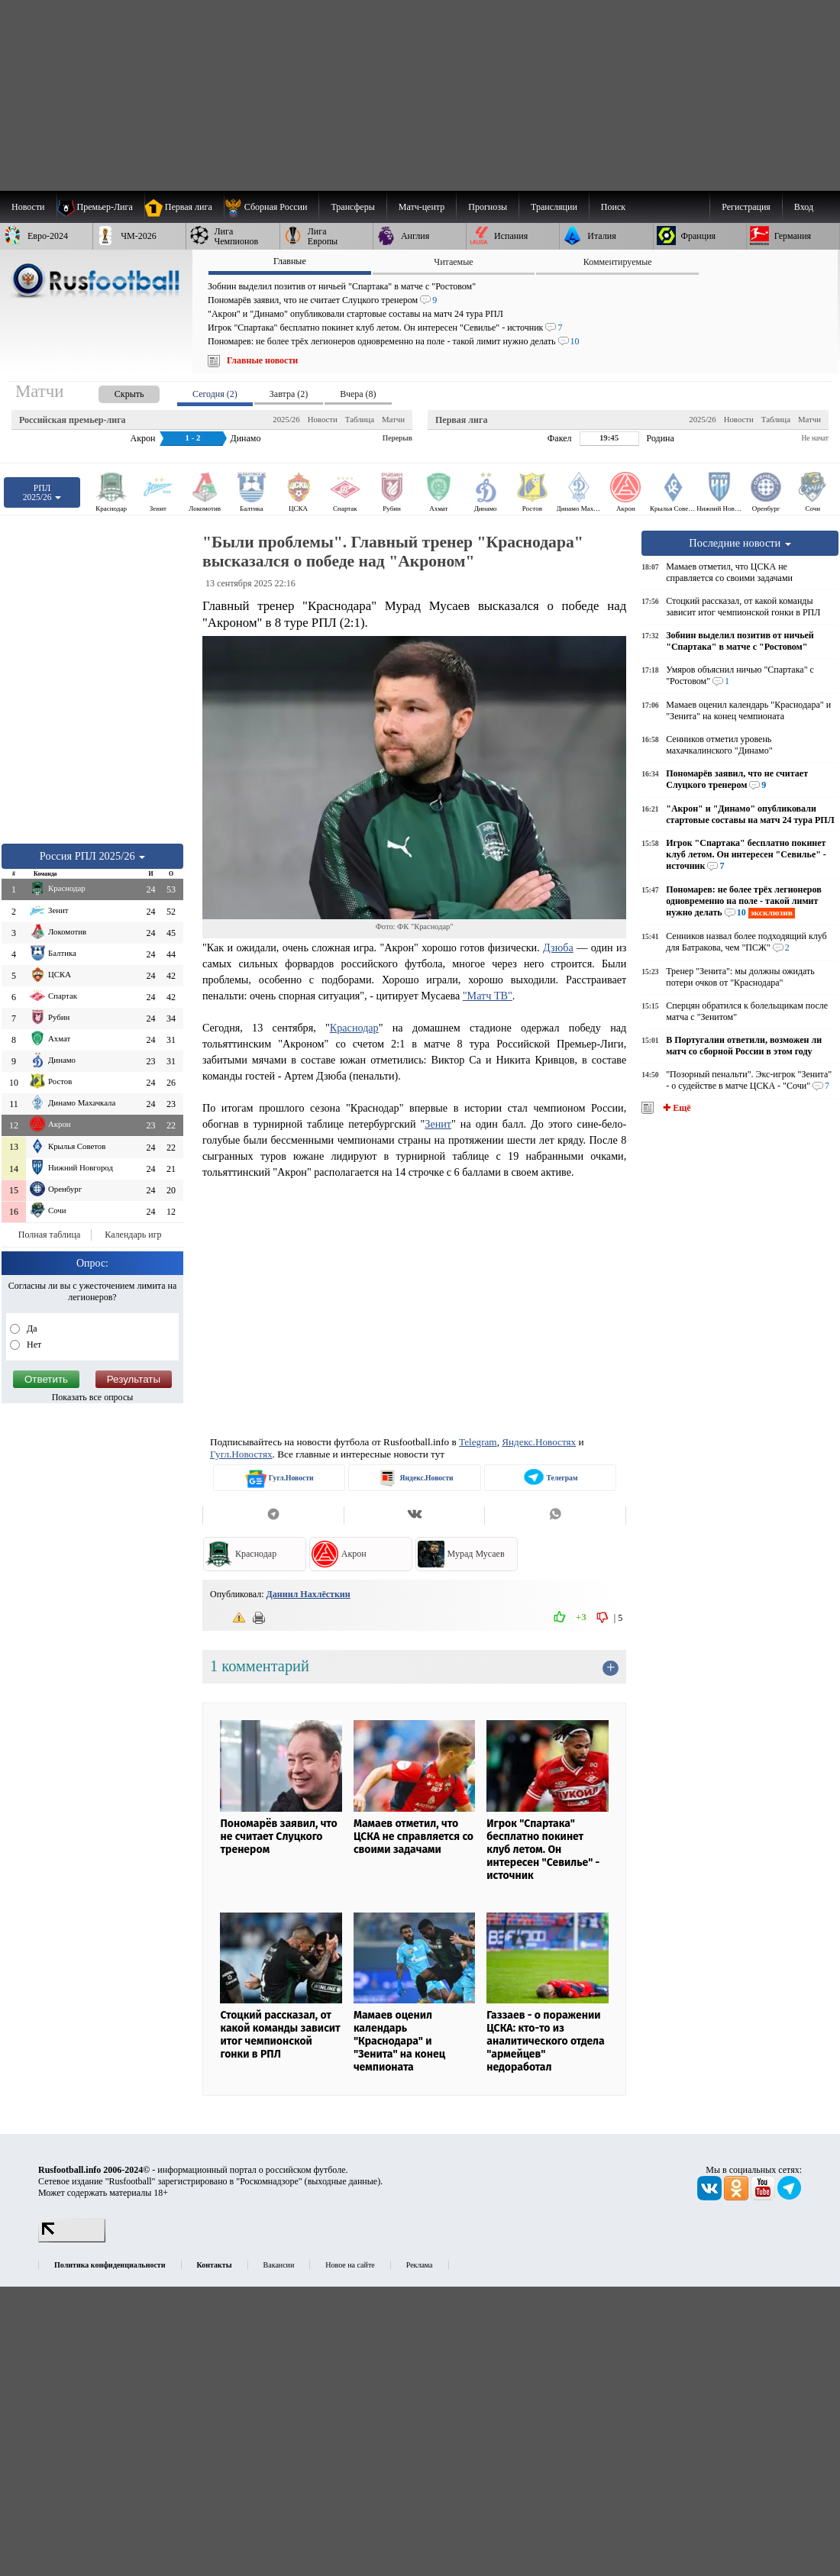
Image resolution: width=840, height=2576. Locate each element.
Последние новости (740, 543)
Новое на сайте (349, 2265)
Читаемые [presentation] (453, 262)
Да (30, 1328)
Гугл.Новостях (241, 1454)
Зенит (438, 1124)
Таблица (359, 419)
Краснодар (354, 1028)
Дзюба (558, 947)
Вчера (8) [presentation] (358, 394)
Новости (323, 419)
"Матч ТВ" (487, 995)
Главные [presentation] (289, 261)
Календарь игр (133, 1234)
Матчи (393, 419)
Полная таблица (49, 1234)
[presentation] (114, 391)
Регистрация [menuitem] (746, 207)
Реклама (419, 2265)
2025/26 (286, 419)
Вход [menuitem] (803, 207)
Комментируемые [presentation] (617, 262)
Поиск (613, 207)
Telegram (478, 1442)
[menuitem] (271, 207)
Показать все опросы (93, 1397)
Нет (32, 1344)
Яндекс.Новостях (539, 1442)
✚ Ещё (675, 1107)
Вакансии (279, 2265)
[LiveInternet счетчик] (71, 2239)
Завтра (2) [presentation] (289, 394)
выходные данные (343, 2181)
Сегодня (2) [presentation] (214, 394)
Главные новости (262, 360)
